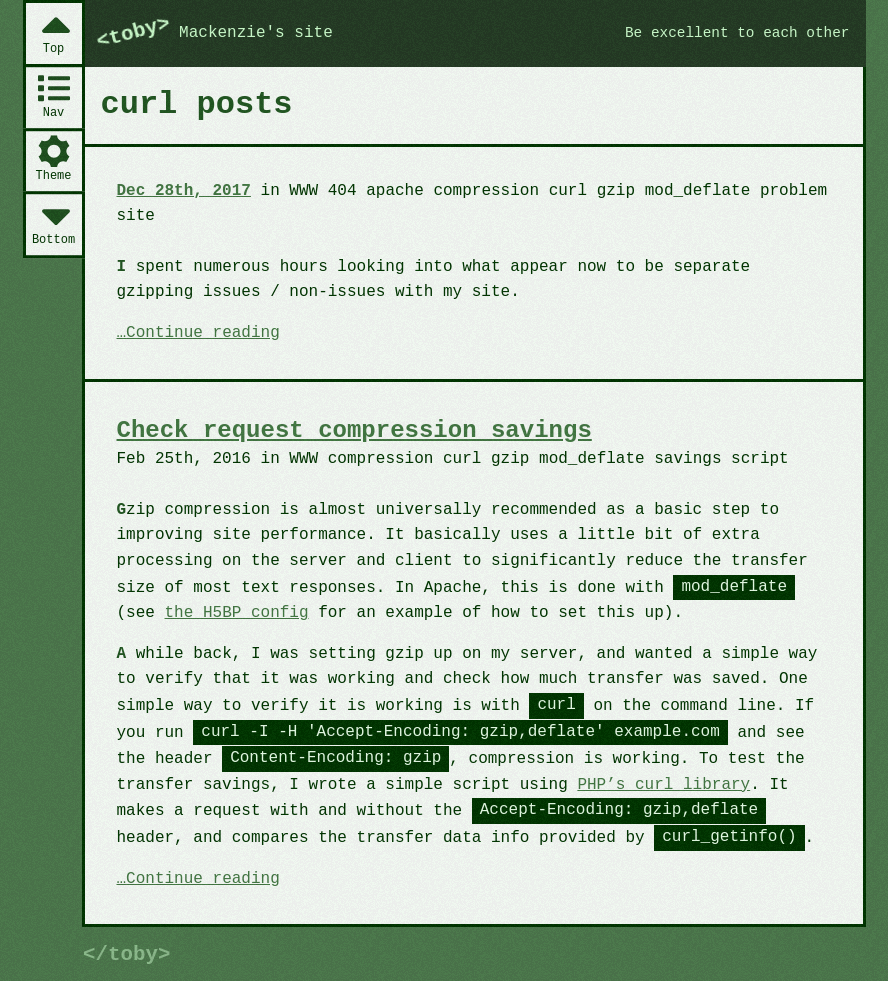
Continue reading (203, 334)
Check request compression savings (354, 430)
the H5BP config (237, 613)
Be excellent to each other (737, 33)
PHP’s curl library (663, 785)
